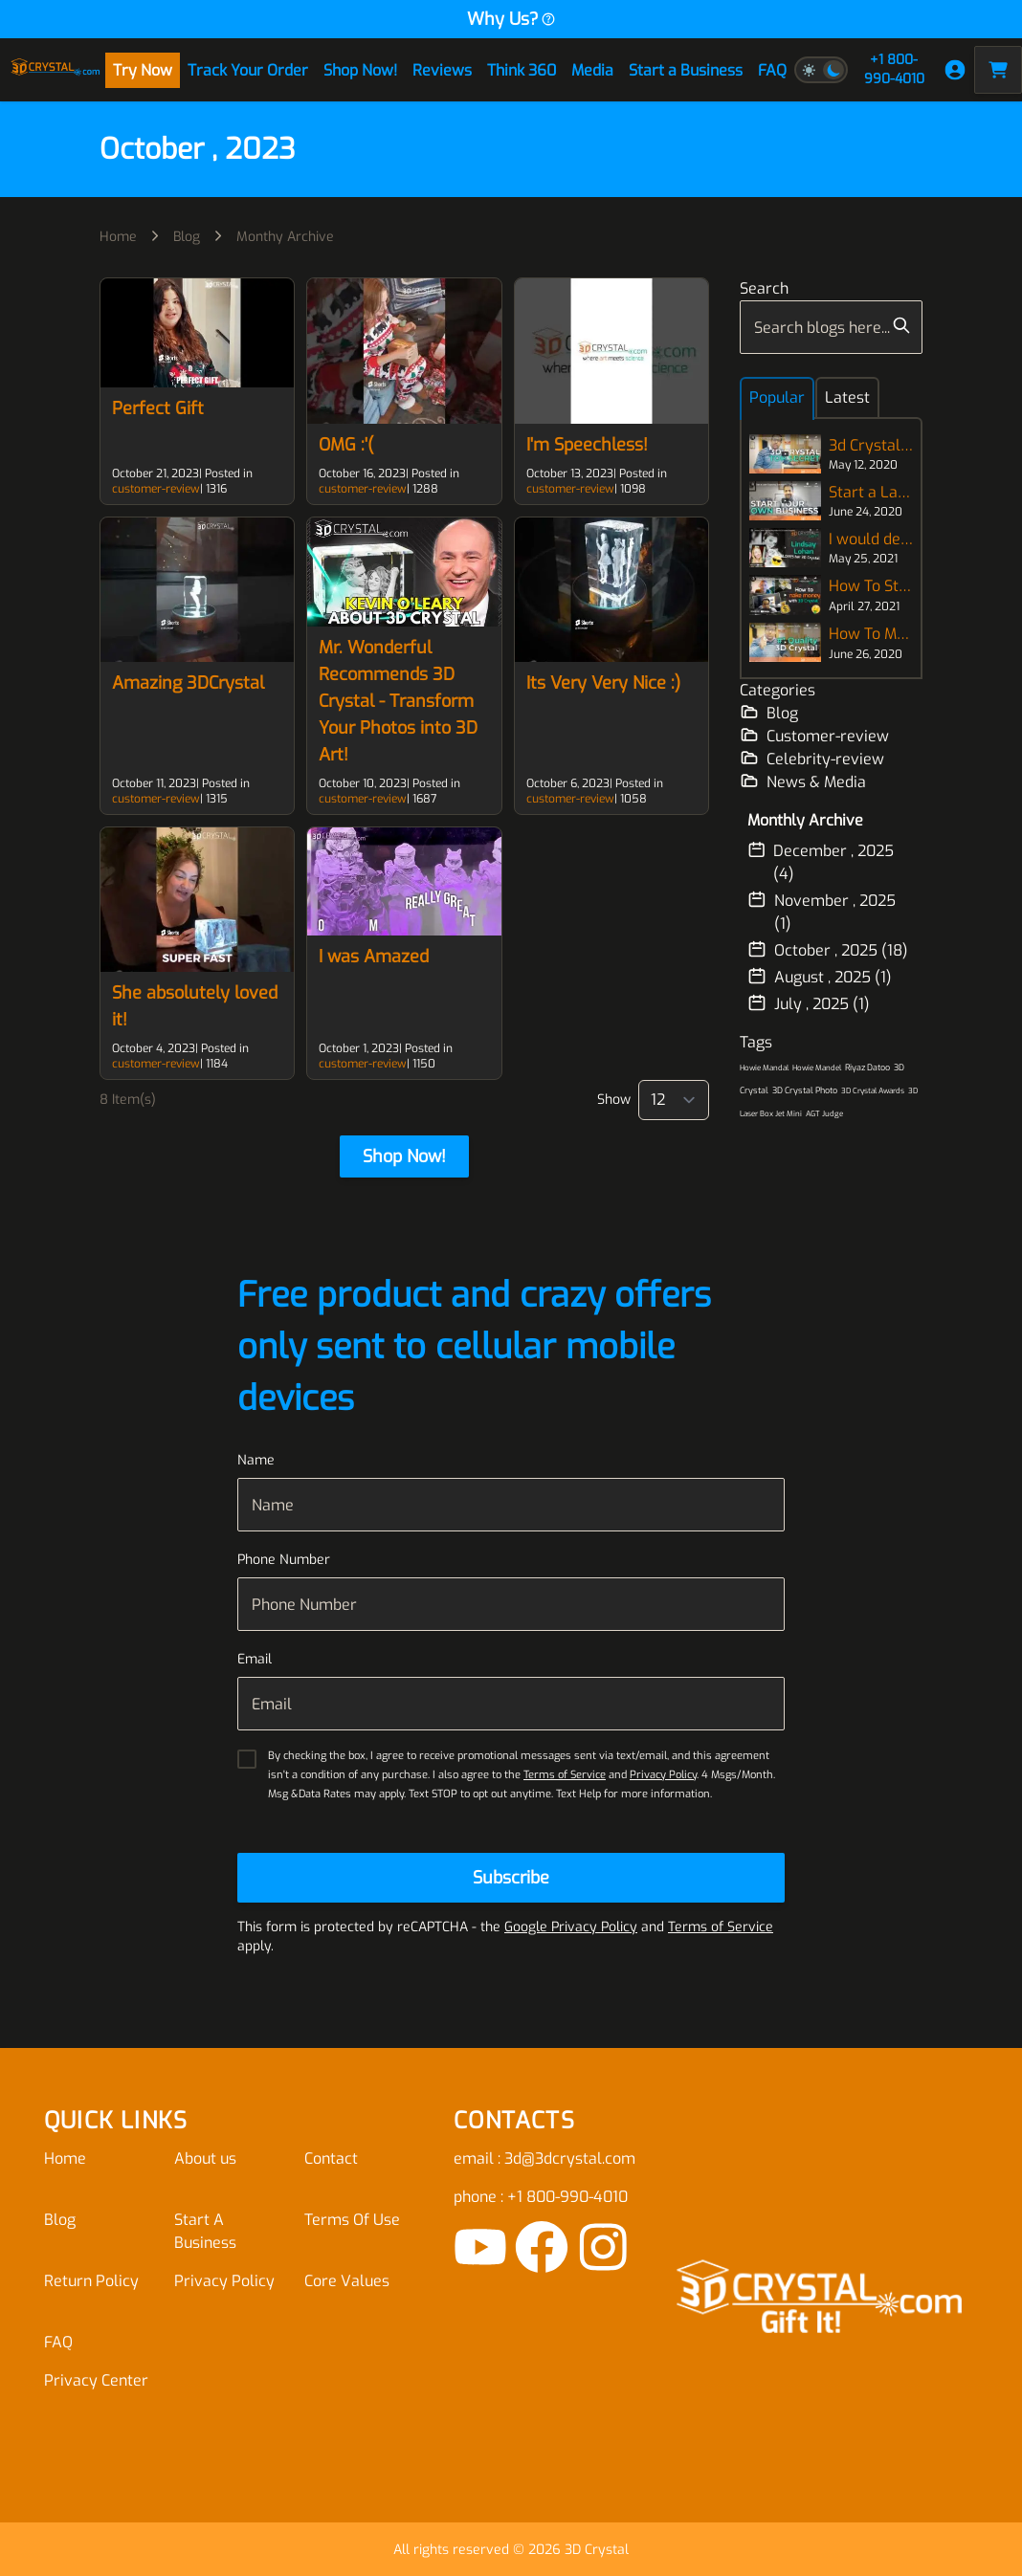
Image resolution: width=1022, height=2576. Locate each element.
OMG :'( (346, 444)
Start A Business (205, 2231)
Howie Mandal (764, 1068)
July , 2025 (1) (808, 1003)
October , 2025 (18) (827, 949)
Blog (186, 237)
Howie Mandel (816, 1068)
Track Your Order (248, 70)
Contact (331, 2158)
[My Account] (955, 69)
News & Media (803, 781)
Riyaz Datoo (867, 1067)
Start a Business (686, 70)
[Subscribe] (511, 1878)
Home (118, 237)
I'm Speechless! (587, 444)
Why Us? (511, 19)
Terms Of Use (352, 2220)
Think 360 (521, 70)
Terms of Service (564, 1775)
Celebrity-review (812, 758)
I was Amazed (374, 956)
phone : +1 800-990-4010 (541, 2197)
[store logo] (55, 69)
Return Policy (91, 2281)
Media (592, 70)
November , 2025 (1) (821, 912)
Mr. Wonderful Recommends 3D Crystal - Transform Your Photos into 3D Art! (398, 701)
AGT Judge (824, 1114)
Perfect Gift (158, 408)
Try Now (142, 70)
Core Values (346, 2281)
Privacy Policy (663, 1775)
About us (205, 2158)
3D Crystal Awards (872, 1091)
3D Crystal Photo (804, 1090)
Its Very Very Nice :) (603, 683)
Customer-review (814, 735)
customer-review (156, 488)
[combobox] (831, 327)
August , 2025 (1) (819, 976)
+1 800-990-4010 (894, 69)
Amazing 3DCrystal (188, 683)
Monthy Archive (285, 237)
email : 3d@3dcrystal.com (544, 2158)
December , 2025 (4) (820, 862)
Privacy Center (96, 2380)
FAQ (772, 70)
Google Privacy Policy (570, 1927)
